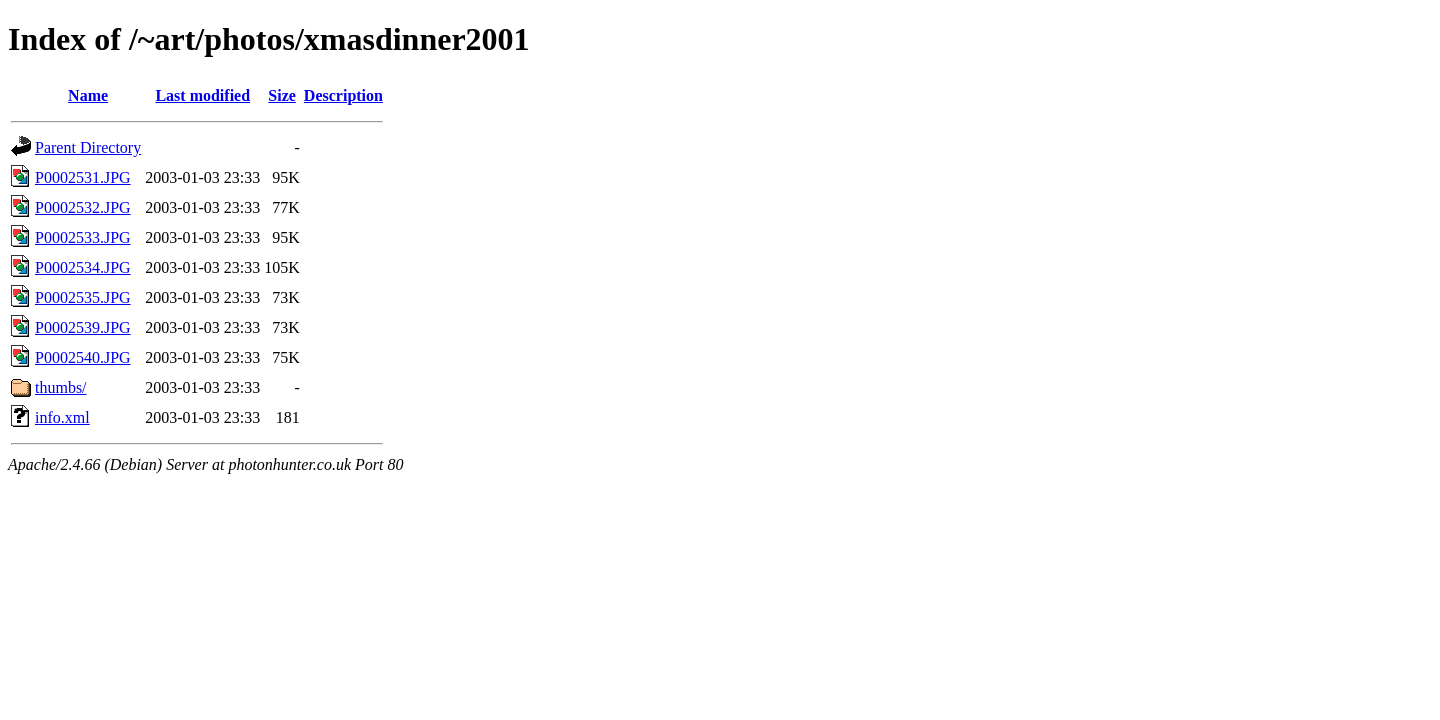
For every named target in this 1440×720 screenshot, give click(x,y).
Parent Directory (88, 147)
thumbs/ (61, 387)
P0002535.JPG (83, 297)
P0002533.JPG (83, 237)
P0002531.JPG (83, 177)
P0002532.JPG (83, 207)
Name (88, 95)
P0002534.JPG (83, 267)
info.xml (62, 417)
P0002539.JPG (83, 327)
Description (343, 95)
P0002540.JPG (83, 357)
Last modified (202, 95)
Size (282, 95)
